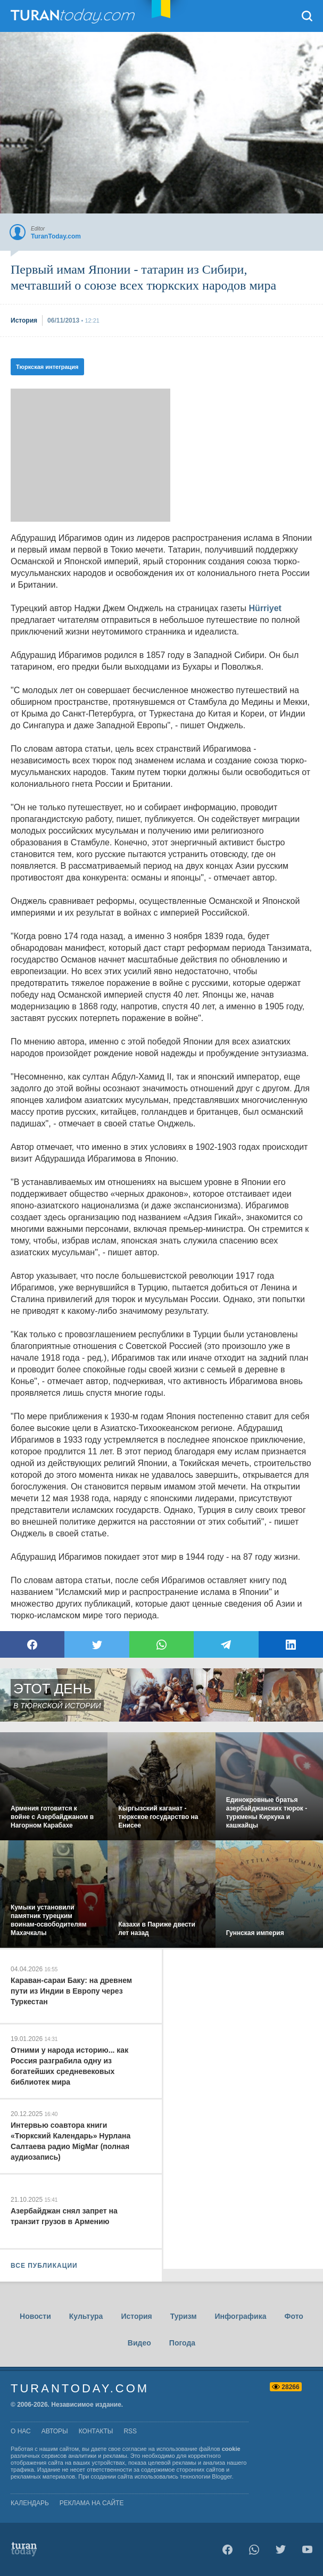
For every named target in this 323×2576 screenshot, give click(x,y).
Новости (35, 2316)
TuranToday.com (74, 16)
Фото (294, 2316)
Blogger (221, 2476)
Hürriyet (265, 608)
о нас (21, 2431)
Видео (139, 2343)
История (136, 2316)
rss (130, 2431)
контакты (96, 2431)
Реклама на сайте (92, 2503)
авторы (55, 2431)
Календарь (30, 2503)
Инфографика (241, 2316)
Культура (86, 2316)
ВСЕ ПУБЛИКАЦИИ (44, 2265)
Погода (182, 2343)
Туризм (183, 2316)
